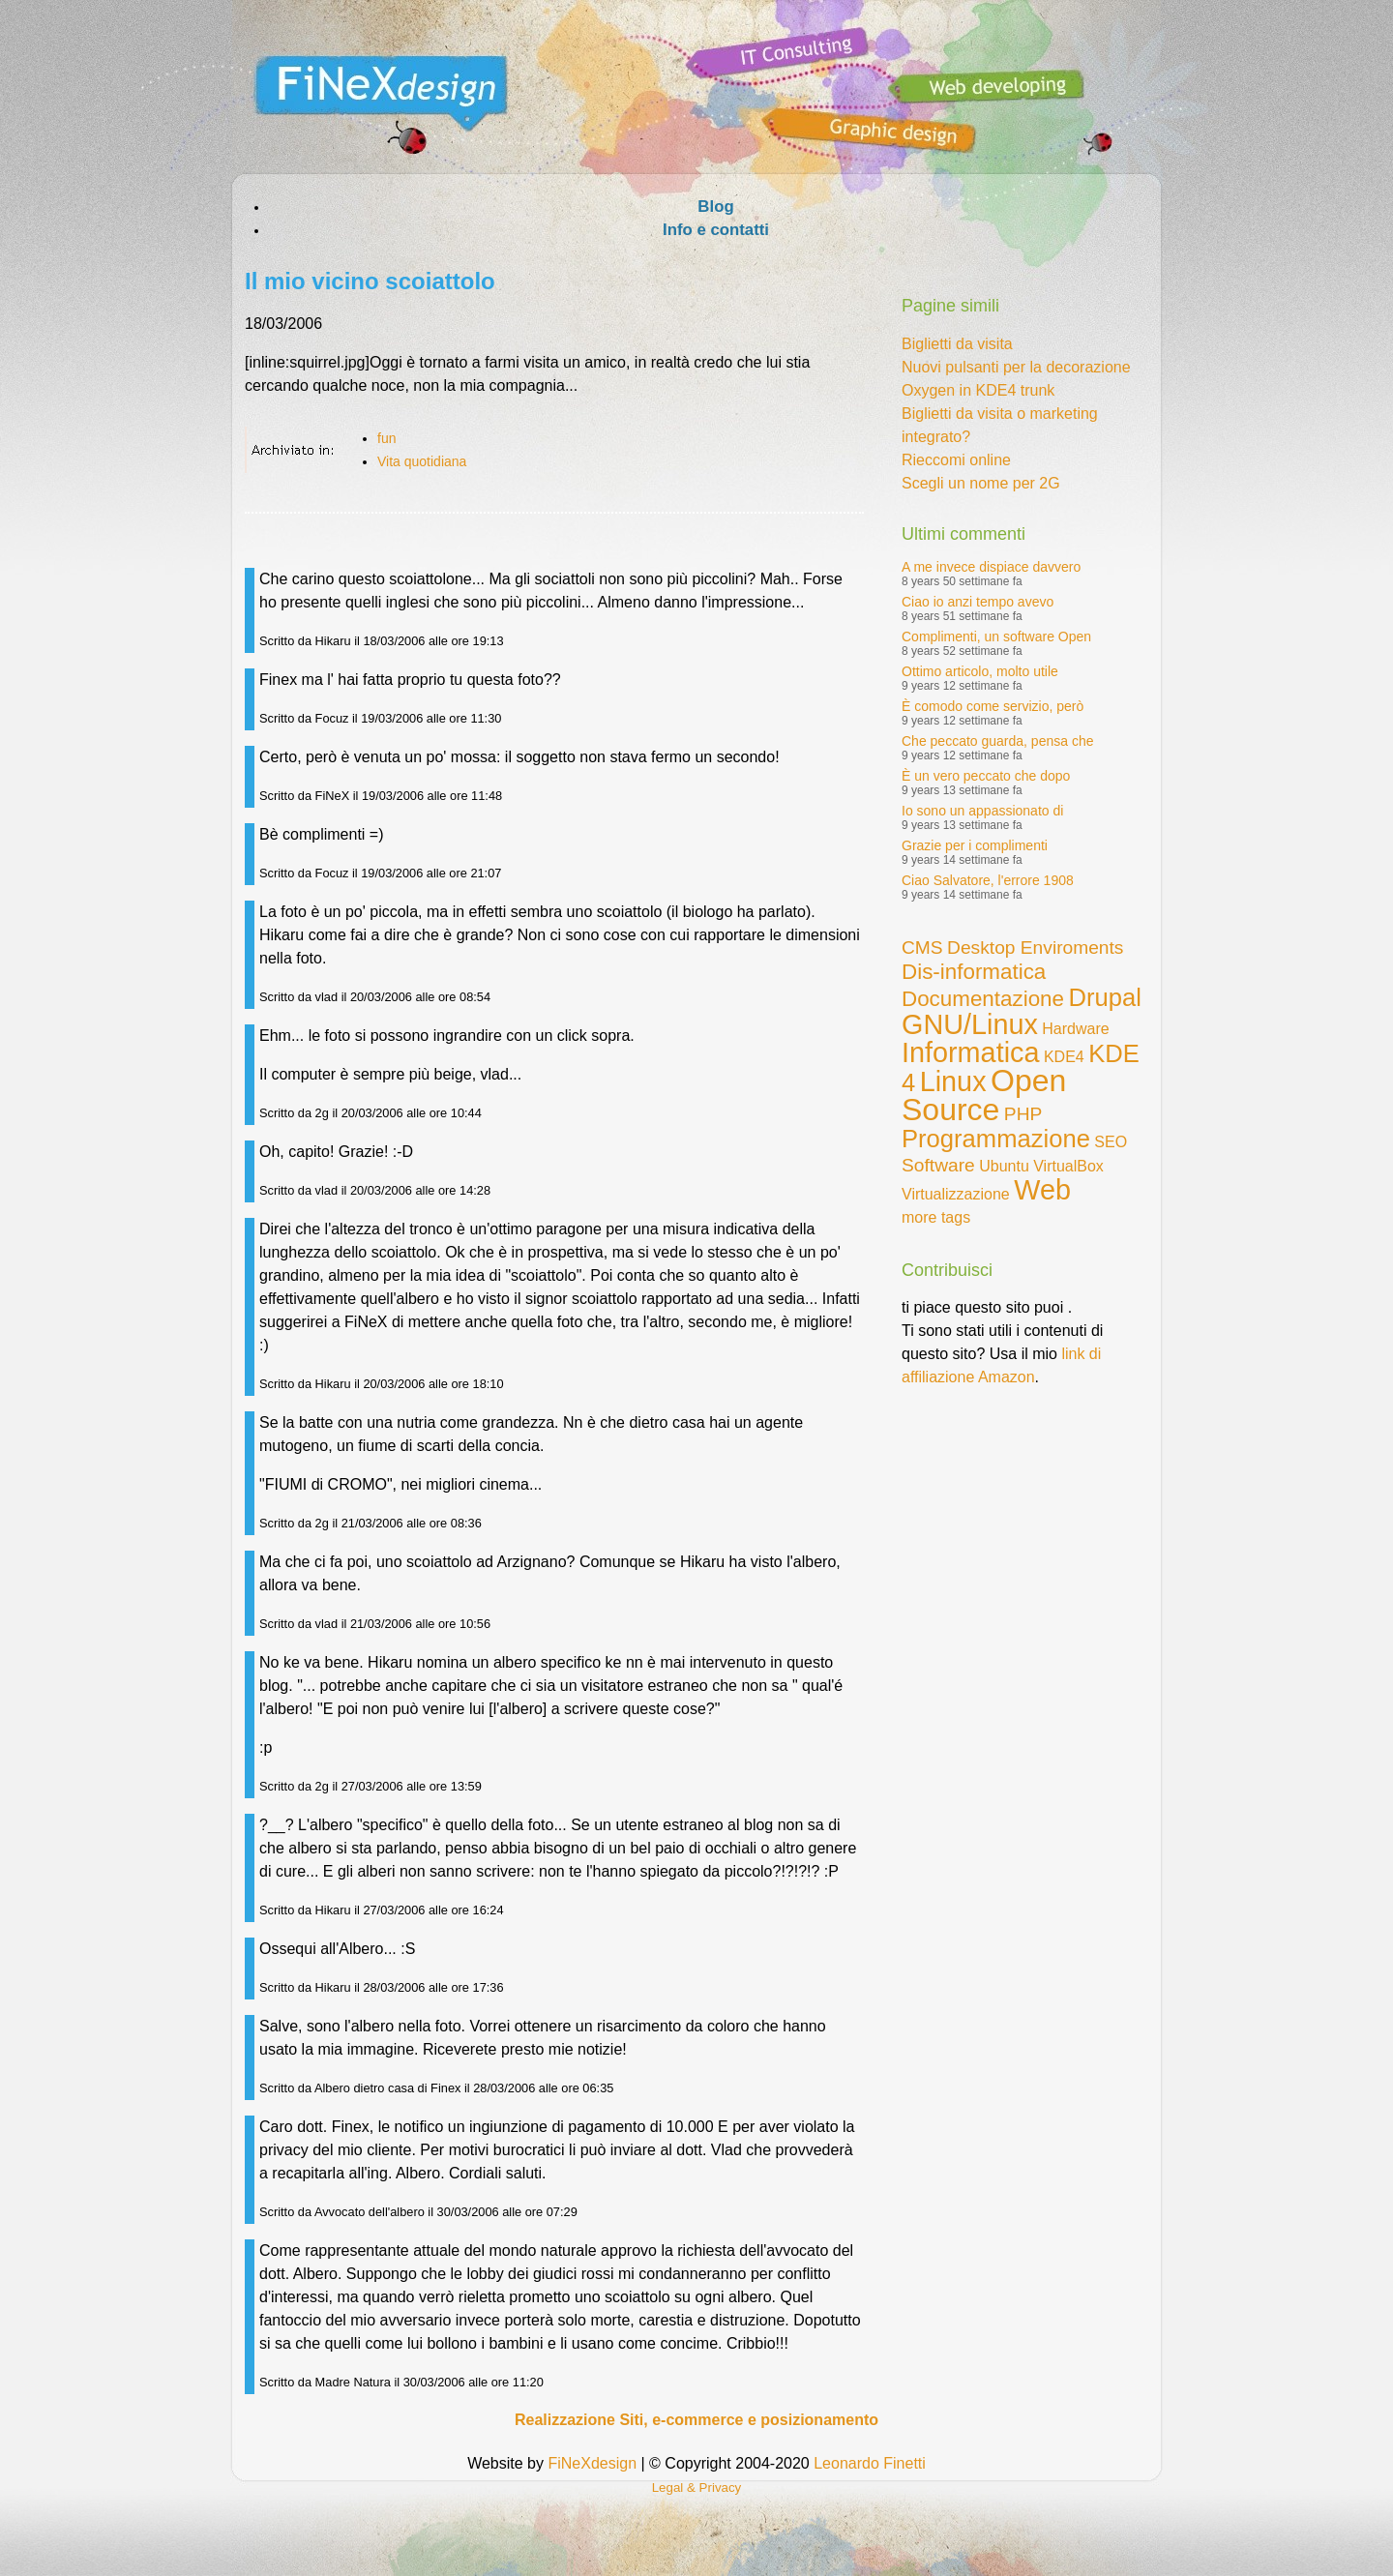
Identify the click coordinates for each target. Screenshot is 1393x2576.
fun (386, 438)
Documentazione (983, 999)
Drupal (1104, 997)
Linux (953, 1081)
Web (1042, 1189)
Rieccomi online (956, 460)
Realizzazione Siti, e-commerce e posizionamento (696, 2420)
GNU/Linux (970, 1024)
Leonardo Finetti (870, 2463)
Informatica (970, 1052)
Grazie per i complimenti (975, 845)
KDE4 (1064, 1057)
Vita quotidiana (421, 461)
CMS (922, 947)
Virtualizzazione (956, 1194)
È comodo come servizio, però (992, 706)
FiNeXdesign (592, 2463)
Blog (715, 206)
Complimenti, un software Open (996, 636)
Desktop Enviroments (1035, 947)
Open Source (984, 1095)
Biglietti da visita (957, 344)
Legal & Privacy (697, 2487)
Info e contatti (716, 230)
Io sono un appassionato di (982, 810)
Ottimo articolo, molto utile (980, 671)
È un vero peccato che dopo (986, 776)
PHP (1023, 1114)
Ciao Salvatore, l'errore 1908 (988, 880)
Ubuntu (1004, 1166)
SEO (1110, 1142)
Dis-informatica (974, 972)
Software (938, 1165)
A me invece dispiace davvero (991, 567)
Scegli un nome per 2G (981, 483)
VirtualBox (1068, 1166)
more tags (936, 1217)
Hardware (1075, 1029)
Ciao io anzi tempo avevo (977, 601)
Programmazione (996, 1138)
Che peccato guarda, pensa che (997, 741)
